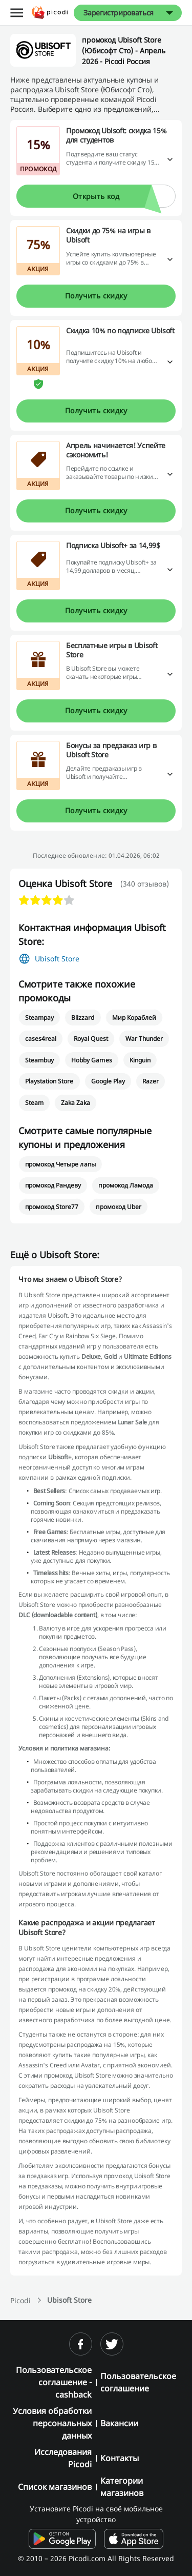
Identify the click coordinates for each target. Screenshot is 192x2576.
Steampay (39, 1017)
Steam (34, 1102)
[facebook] (80, 2344)
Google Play (108, 1081)
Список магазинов (55, 2486)
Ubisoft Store (57, 958)
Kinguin (140, 1060)
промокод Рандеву (53, 1185)
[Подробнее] (170, 159)
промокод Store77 (51, 1206)
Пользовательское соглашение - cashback (54, 2382)
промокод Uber (118, 1206)
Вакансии (119, 2423)
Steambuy (39, 1060)
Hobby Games (91, 1060)
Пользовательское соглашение (138, 2382)
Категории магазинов (121, 2487)
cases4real (40, 1038)
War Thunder (144, 1038)
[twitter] (111, 2344)
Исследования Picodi (63, 2458)
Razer (150, 1081)
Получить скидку (96, 295)
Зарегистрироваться (118, 12)
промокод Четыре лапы (60, 1164)
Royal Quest (91, 1038)
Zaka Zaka (75, 1102)
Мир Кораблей (134, 1017)
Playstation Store (49, 1081)
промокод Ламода (125, 1185)
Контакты (119, 2458)
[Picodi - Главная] (50, 12)
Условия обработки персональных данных (52, 2423)
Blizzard (82, 1017)
